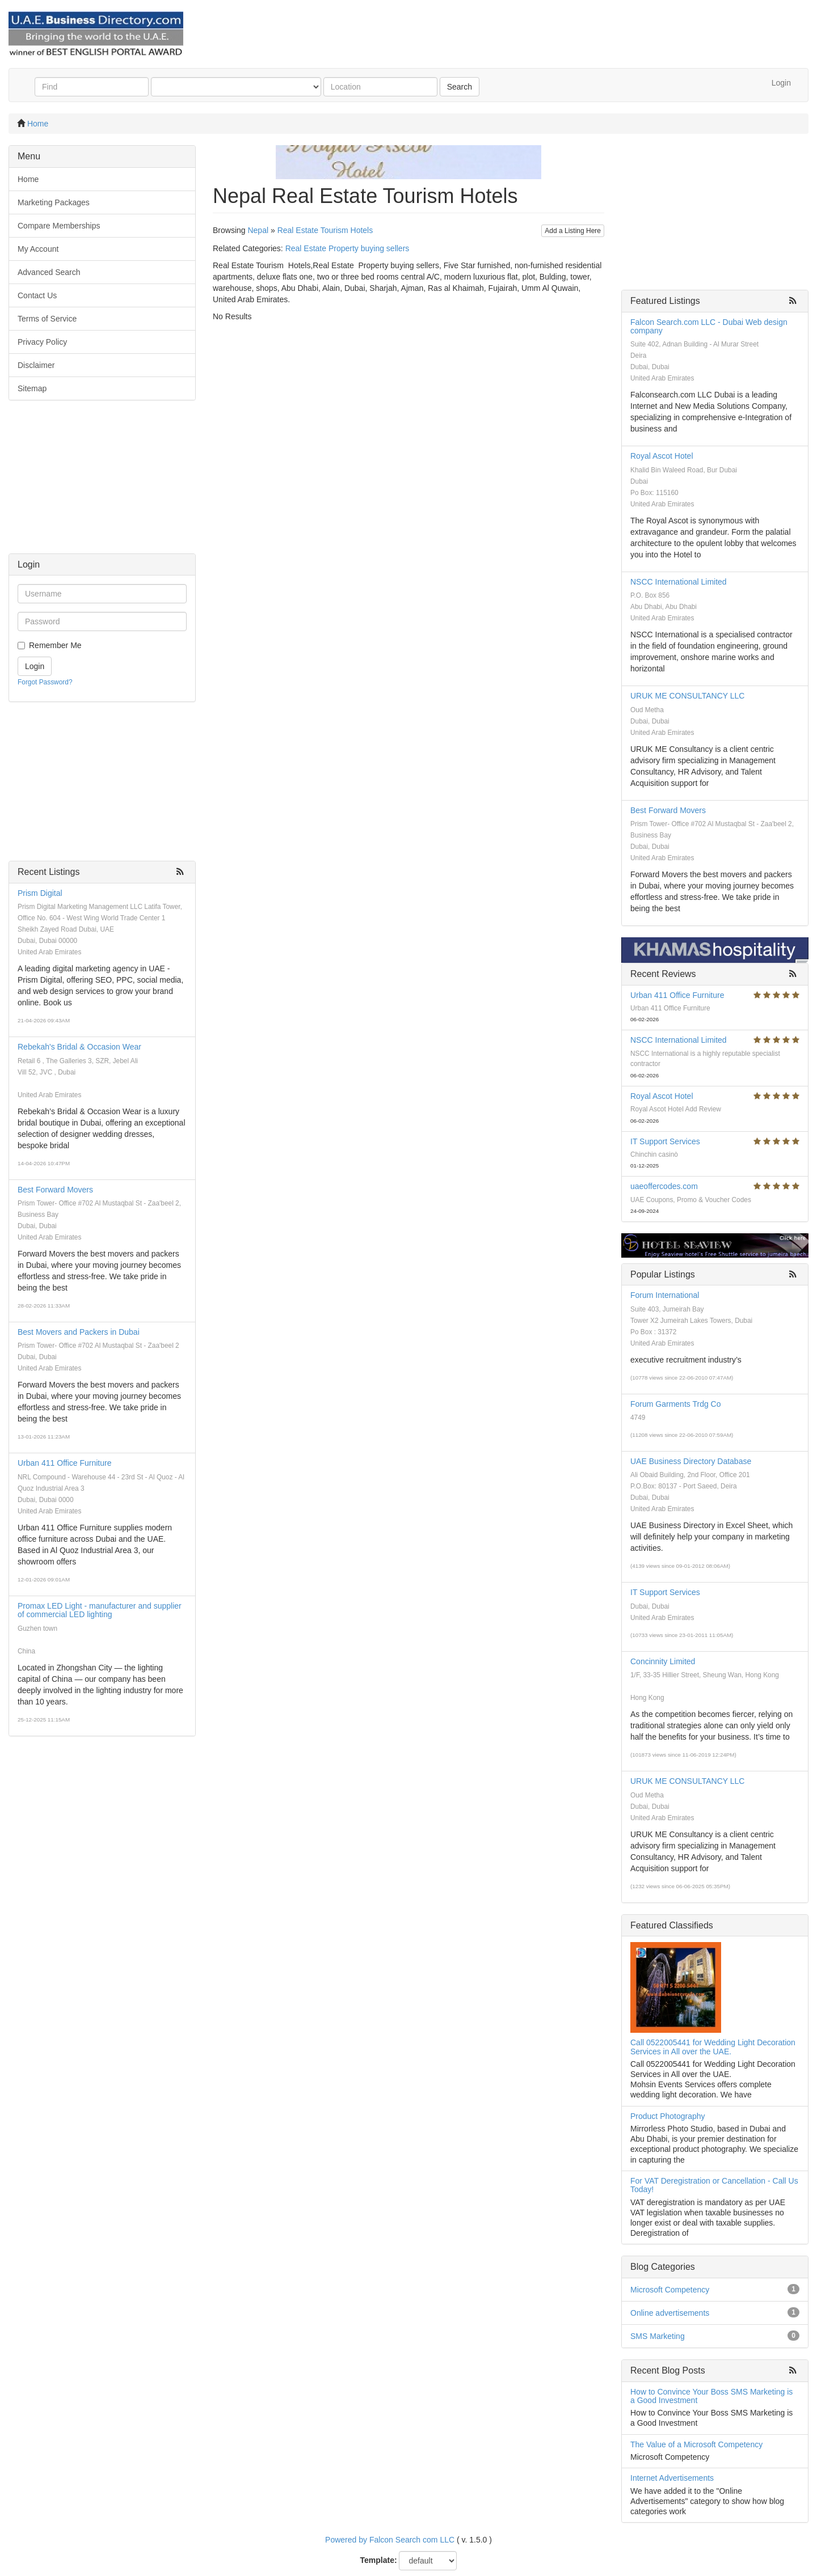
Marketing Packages (54, 202)
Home (37, 123)
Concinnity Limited (662, 1661)
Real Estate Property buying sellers (347, 248)
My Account (38, 248)
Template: (378, 2560)
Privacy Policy (42, 341)
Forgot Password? (45, 682)
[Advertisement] (102, 482)
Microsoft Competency (669, 2289)
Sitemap (32, 388)
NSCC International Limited (678, 581)
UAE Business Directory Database (690, 1461)
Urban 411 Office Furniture (65, 1462)
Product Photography (667, 2116)
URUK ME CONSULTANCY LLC (687, 695)
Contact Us (37, 295)
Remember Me (55, 645)
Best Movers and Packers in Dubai (79, 1331)
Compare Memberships (59, 225)
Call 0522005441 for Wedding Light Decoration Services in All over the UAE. (712, 2046)
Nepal (257, 230)
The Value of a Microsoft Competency (696, 2444)
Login (781, 82)
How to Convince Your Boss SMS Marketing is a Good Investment (711, 2396)
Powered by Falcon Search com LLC (389, 2539)
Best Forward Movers (55, 1189)
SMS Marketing (657, 2336)
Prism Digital (40, 893)
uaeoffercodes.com (664, 1186)
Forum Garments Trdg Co (675, 1403)
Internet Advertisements (672, 2477)
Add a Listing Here (573, 231)
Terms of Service (47, 318)
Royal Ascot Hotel (661, 455)
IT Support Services (665, 1141)
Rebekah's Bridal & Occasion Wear (79, 1046)
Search (459, 86)
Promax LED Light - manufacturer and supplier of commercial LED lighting (100, 1610)
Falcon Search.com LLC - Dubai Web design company (708, 326)
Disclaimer (36, 365)
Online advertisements (669, 2312)
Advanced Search (49, 272)
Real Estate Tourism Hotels (325, 230)
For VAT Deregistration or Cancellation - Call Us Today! (714, 2185)
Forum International (664, 1295)
